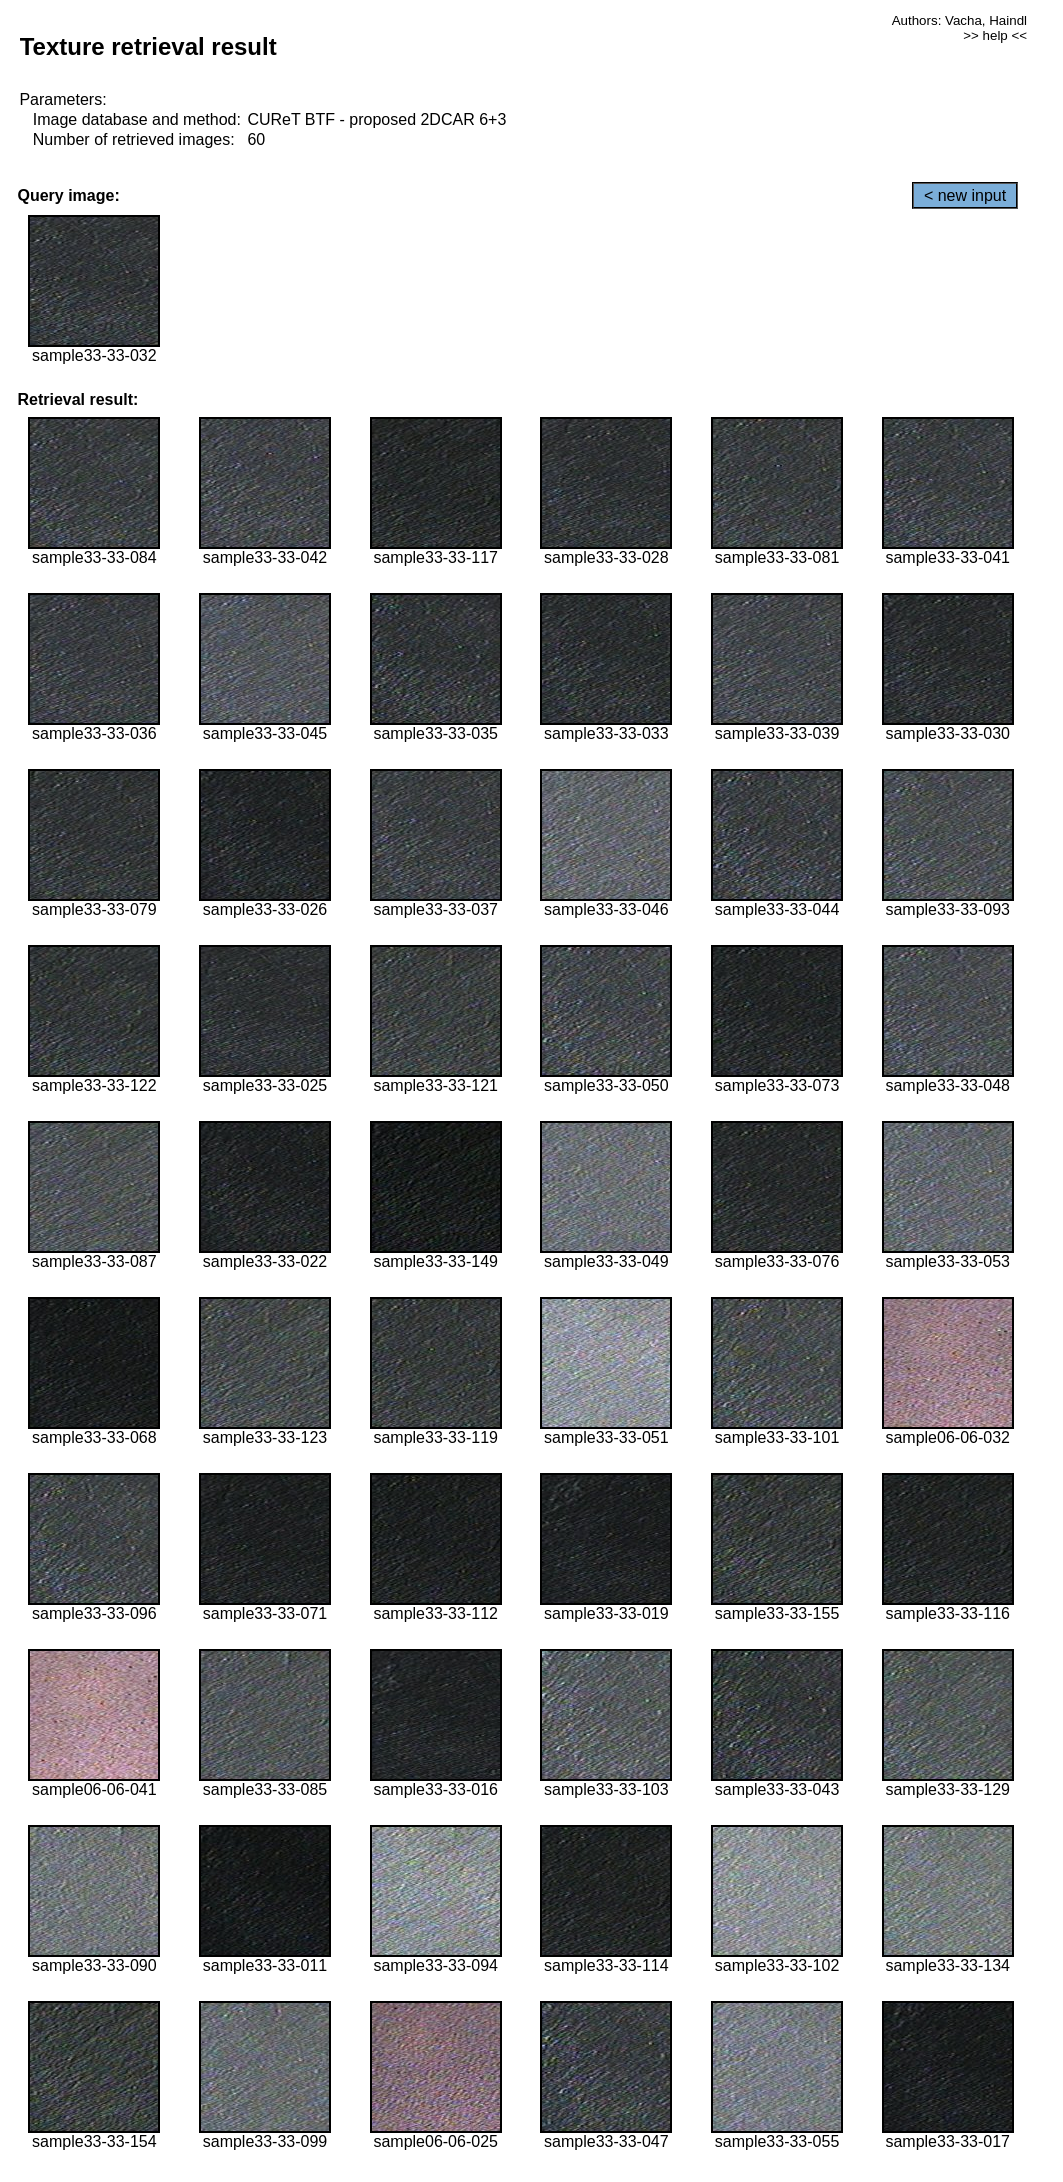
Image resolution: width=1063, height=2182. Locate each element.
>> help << (995, 35)
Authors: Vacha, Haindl (959, 20)
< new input (965, 195)
